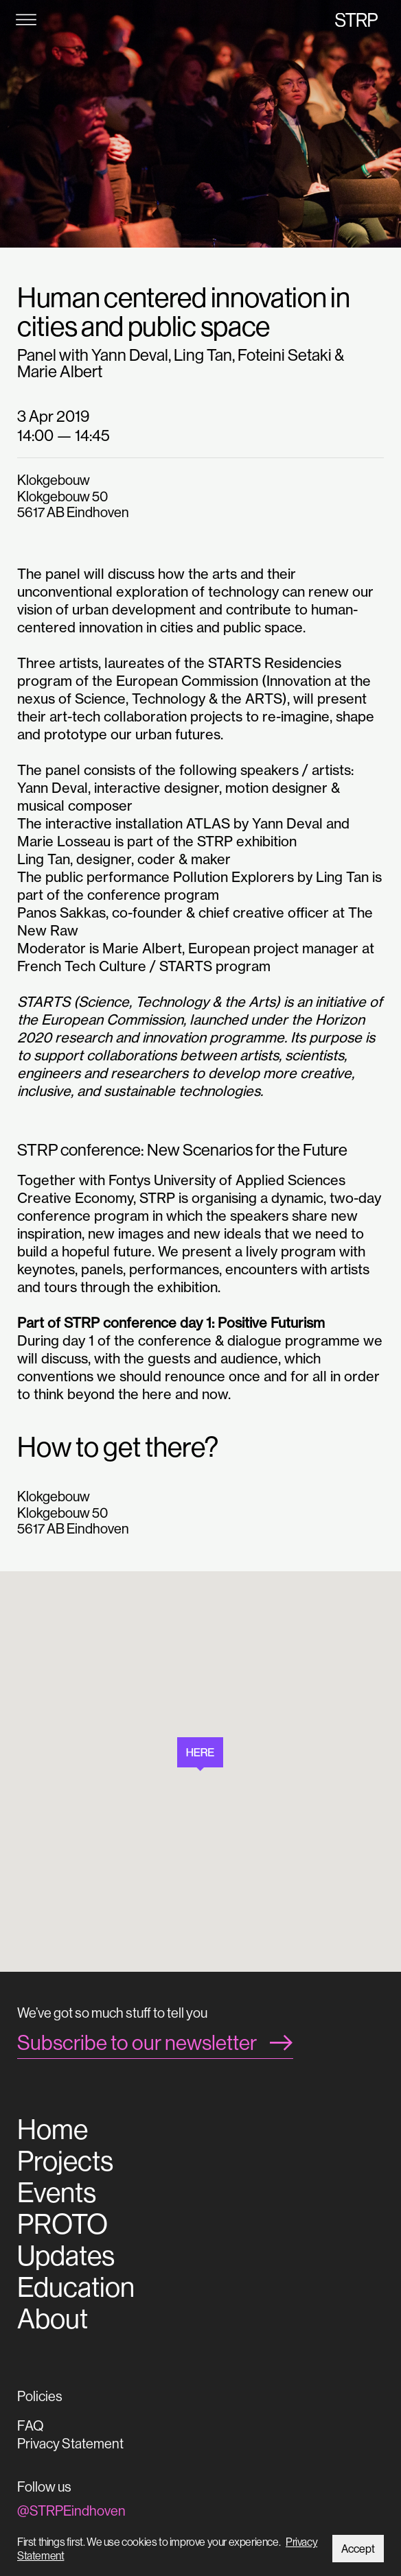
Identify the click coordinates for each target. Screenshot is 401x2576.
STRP (356, 19)
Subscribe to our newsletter (137, 2042)
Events (56, 2192)
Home (52, 2129)
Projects (65, 2161)
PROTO (62, 2224)
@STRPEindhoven (71, 2510)
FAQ (30, 2425)
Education (76, 2287)
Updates (66, 2255)
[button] (200, 1754)
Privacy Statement (70, 2443)
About (52, 2319)
